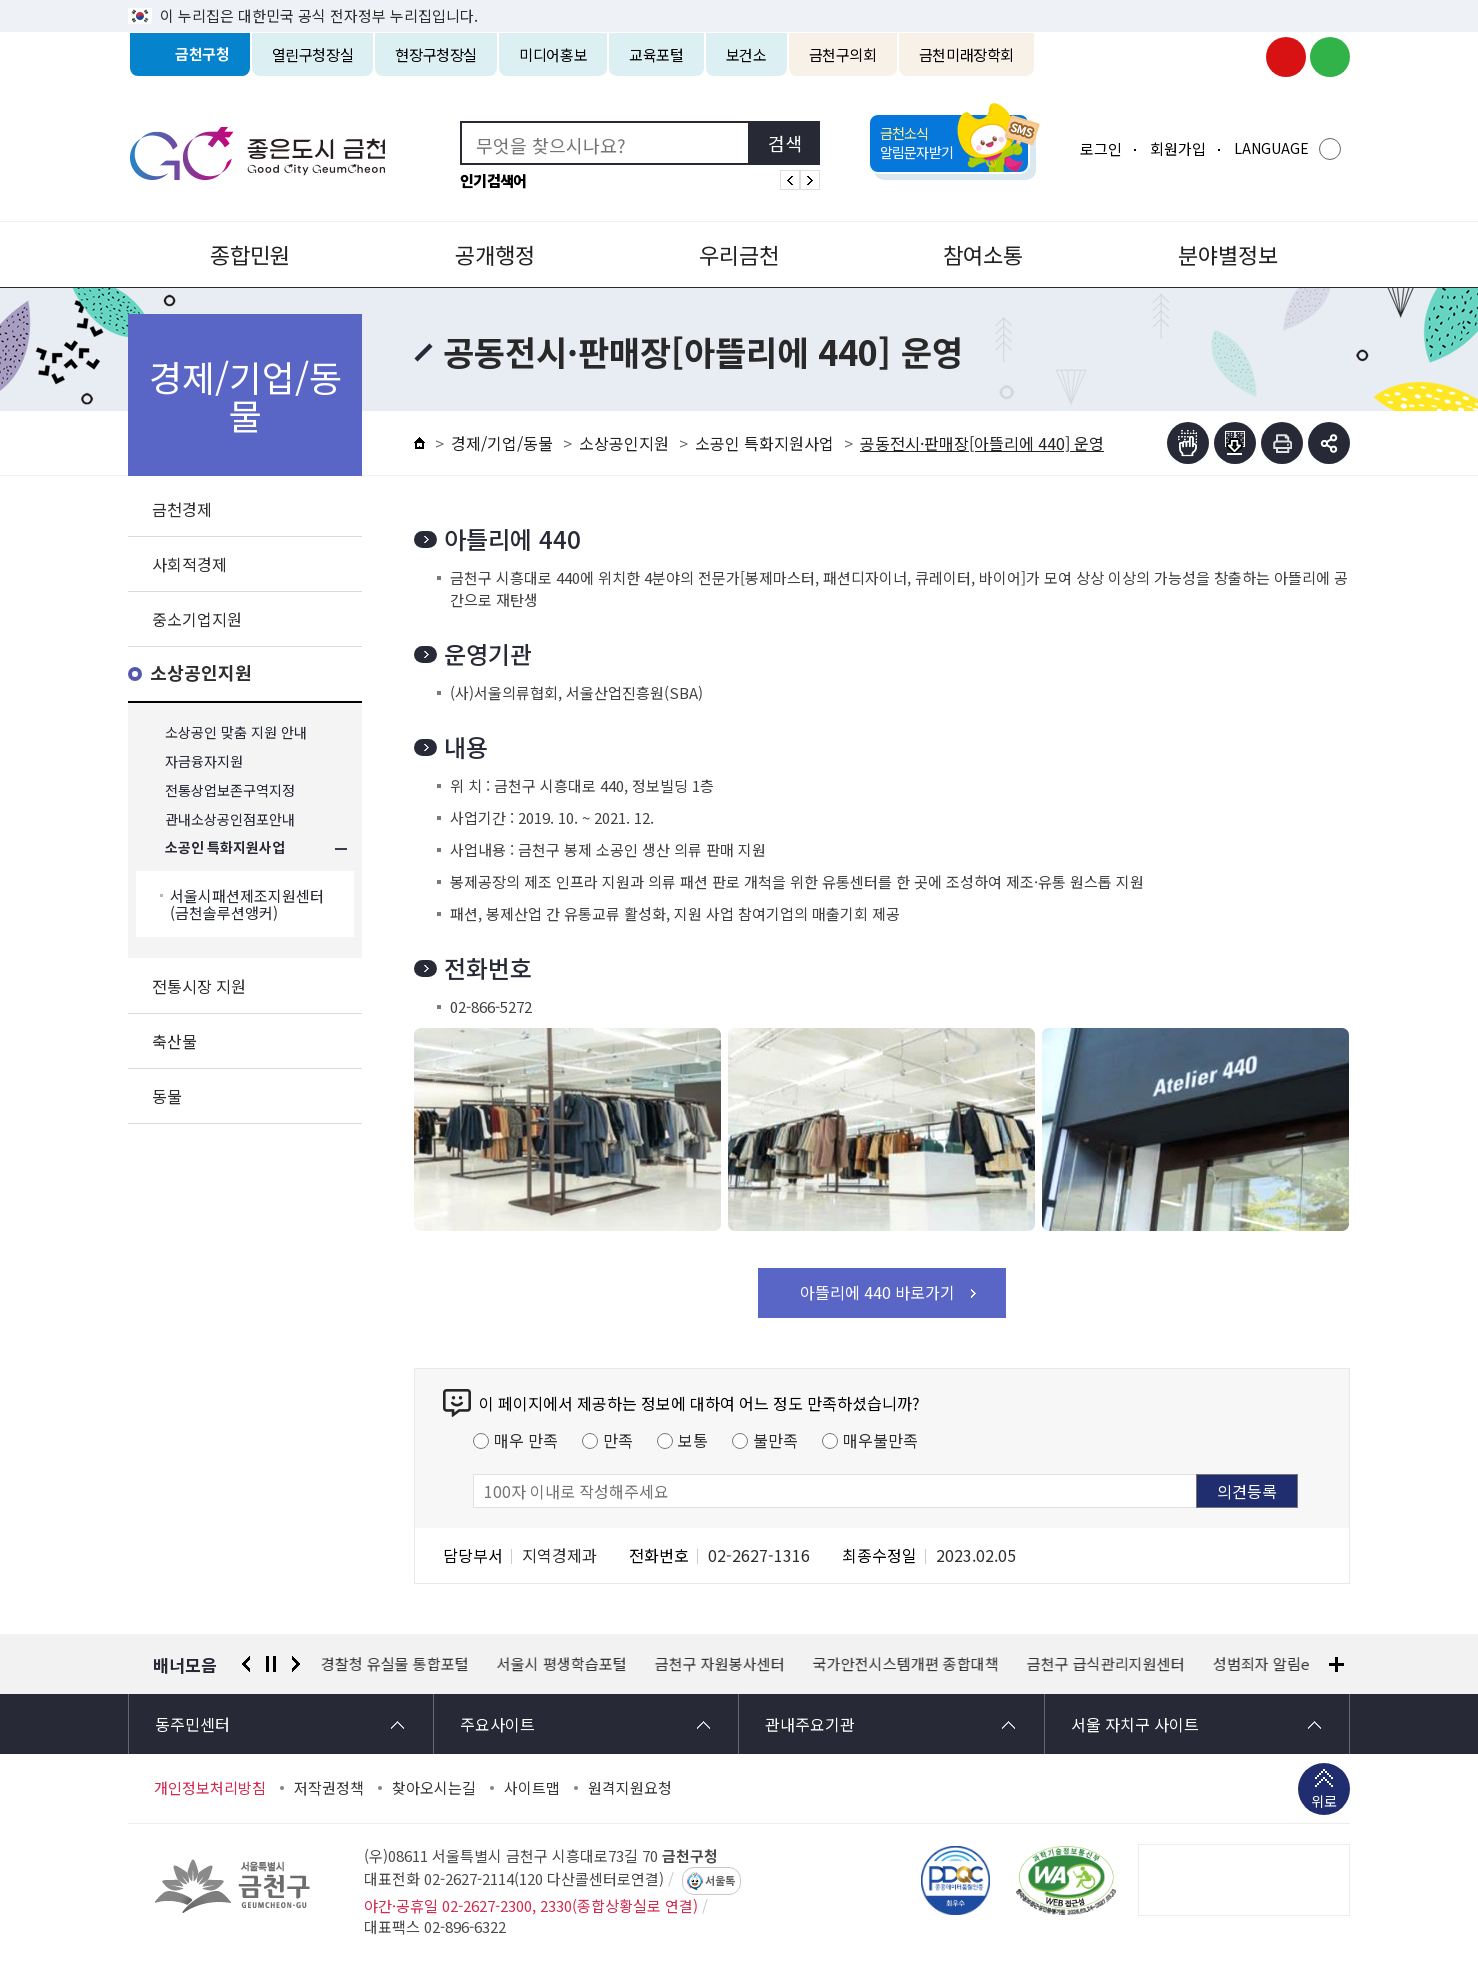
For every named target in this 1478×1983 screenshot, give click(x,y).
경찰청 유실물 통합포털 (395, 1664)
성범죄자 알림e (1261, 1664)
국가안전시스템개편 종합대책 (906, 1664)
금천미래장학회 (966, 54)
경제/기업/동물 (502, 443)
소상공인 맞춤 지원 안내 (236, 732)
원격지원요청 (630, 1788)
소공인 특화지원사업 (225, 848)
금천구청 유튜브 (1286, 57)
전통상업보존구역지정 (230, 790)
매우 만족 (526, 1440)
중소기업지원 (197, 619)
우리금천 (739, 254)
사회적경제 (189, 564)
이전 (246, 1664)
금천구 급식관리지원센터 (1106, 1664)
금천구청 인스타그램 (1242, 57)
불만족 (775, 1440)
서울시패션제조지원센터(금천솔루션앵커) (247, 904)
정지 (271, 1664)
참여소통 (983, 254)
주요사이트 (497, 1724)
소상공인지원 (201, 673)
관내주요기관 (810, 1724)
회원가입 (1178, 148)
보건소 (746, 54)
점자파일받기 (1235, 443)
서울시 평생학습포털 (562, 1664)
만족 (618, 1440)
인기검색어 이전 (790, 180)
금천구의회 (843, 54)
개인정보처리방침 (210, 1788)
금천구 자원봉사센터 (720, 1664)
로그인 (1101, 148)
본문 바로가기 (739, 0)
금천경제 (182, 509)
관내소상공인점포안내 (230, 819)
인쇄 (1282, 443)
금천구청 (202, 54)
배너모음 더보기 (1336, 1664)
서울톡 (720, 1881)
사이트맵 (532, 1788)
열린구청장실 (313, 54)
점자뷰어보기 (1188, 443)
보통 (693, 1440)
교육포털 (656, 54)
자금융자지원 (204, 761)
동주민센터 (192, 1724)
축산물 (174, 1041)
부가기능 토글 (1329, 443)
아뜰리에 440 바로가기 (877, 1292)
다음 (296, 1664)
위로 (1324, 1803)
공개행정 (495, 254)
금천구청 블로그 (1330, 57)
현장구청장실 (436, 54)
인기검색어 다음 (810, 180)
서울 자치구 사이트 (1135, 1724)
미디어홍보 (553, 54)
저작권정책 (329, 1788)
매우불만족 (880, 1440)
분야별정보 (1228, 254)
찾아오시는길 (434, 1788)
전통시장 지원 (199, 986)
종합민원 (250, 254)
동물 (167, 1096)
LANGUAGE (1271, 148)
